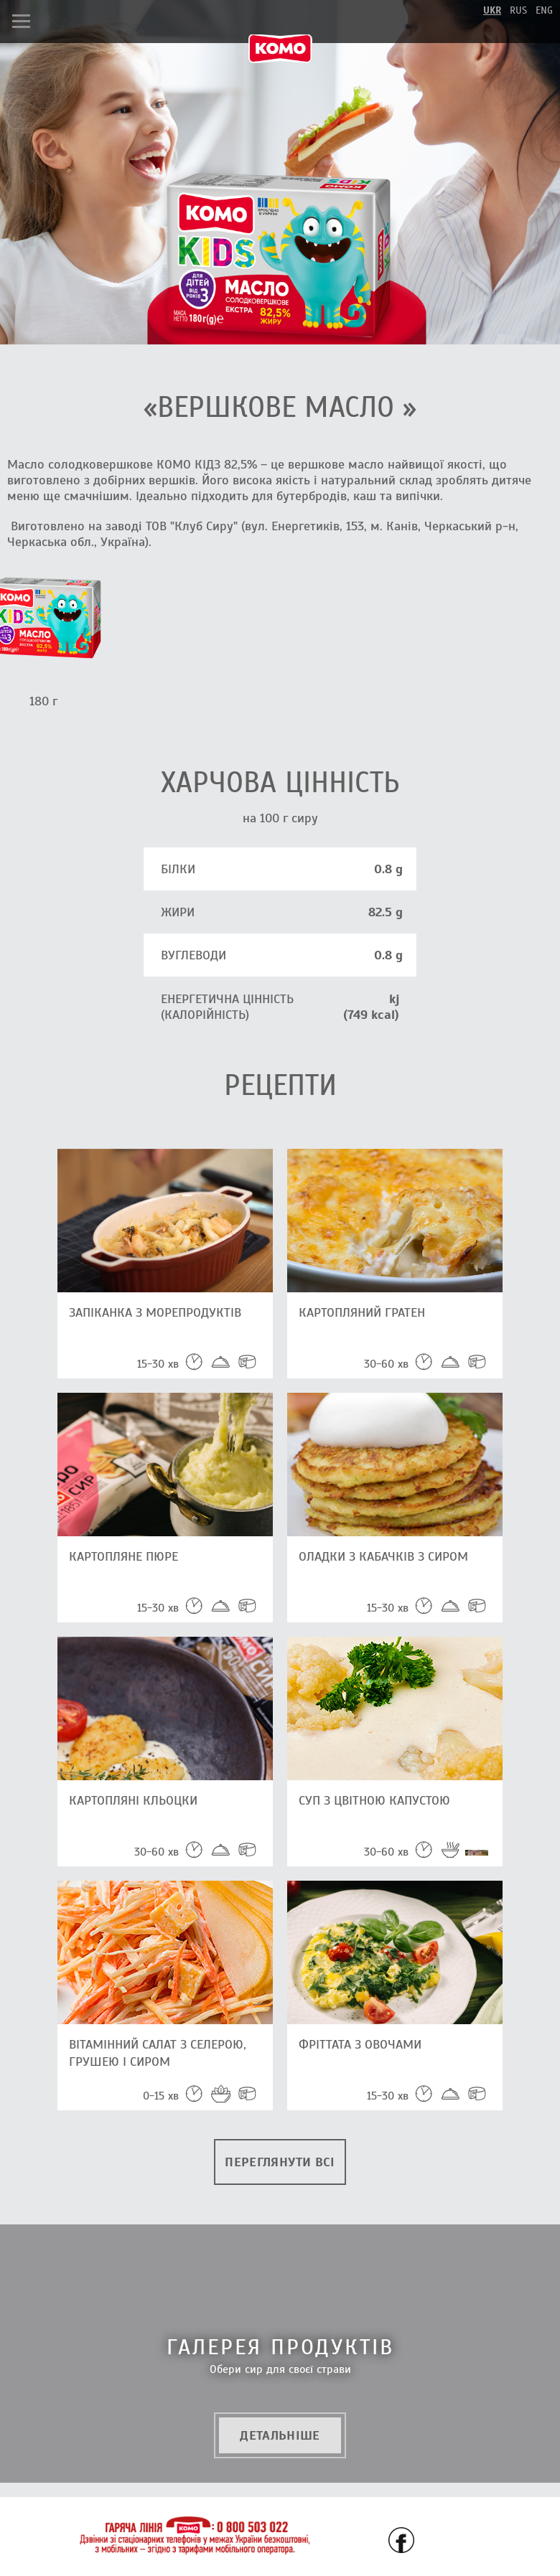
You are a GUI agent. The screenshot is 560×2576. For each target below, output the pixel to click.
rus (518, 10)
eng (544, 10)
